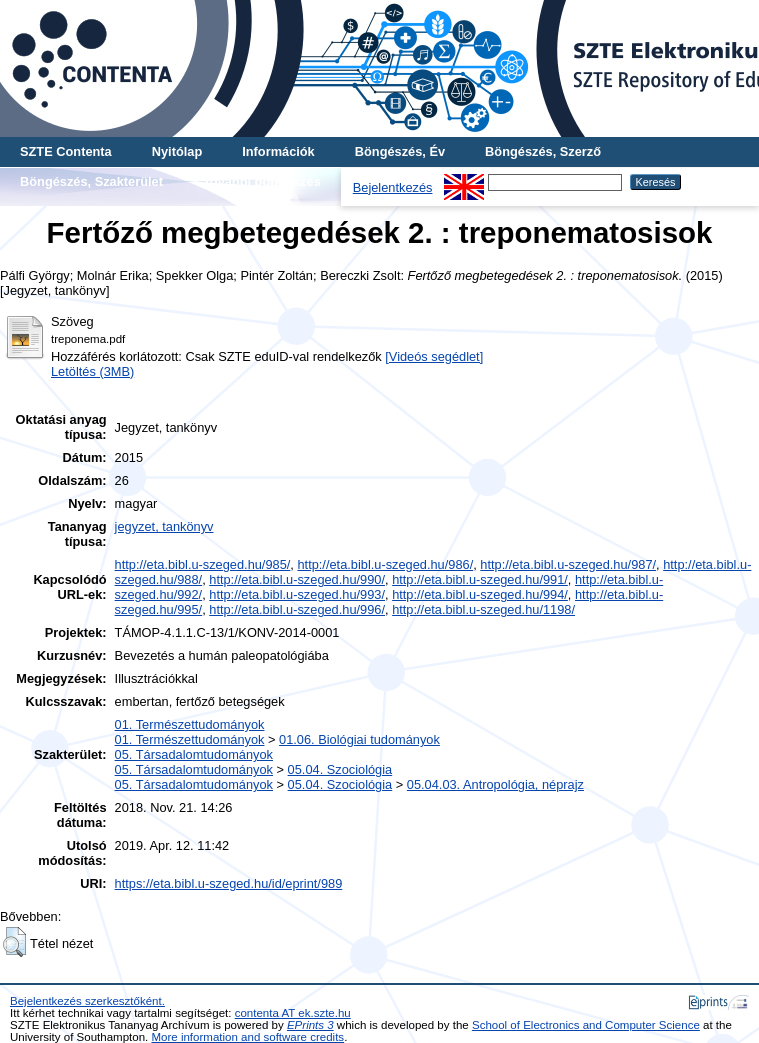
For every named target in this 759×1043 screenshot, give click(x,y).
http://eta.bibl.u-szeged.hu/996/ (297, 609)
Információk (278, 151)
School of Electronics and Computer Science (586, 1025)
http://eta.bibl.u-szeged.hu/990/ (297, 579)
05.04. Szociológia (340, 769)
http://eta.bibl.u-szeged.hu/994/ (480, 594)
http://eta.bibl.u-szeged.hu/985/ (203, 564)
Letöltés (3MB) (92, 371)
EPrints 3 (310, 1025)
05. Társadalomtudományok (194, 754)
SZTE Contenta (66, 151)
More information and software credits (247, 1037)
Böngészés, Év (400, 151)
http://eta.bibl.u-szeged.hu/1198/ (483, 609)
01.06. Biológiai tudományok (359, 739)
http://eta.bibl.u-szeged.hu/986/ (385, 564)
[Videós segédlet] (434, 356)
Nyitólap (177, 151)
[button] (14, 942)
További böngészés (262, 181)
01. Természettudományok (190, 724)
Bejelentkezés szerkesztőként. (87, 1001)
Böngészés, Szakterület (91, 181)
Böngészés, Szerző (543, 151)
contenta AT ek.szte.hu (293, 1013)
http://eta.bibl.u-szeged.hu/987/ (568, 564)
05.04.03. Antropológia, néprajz (495, 784)
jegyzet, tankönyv (164, 526)
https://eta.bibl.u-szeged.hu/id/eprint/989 (229, 883)
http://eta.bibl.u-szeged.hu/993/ (297, 594)
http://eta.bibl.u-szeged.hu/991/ (480, 579)
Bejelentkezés (393, 187)
